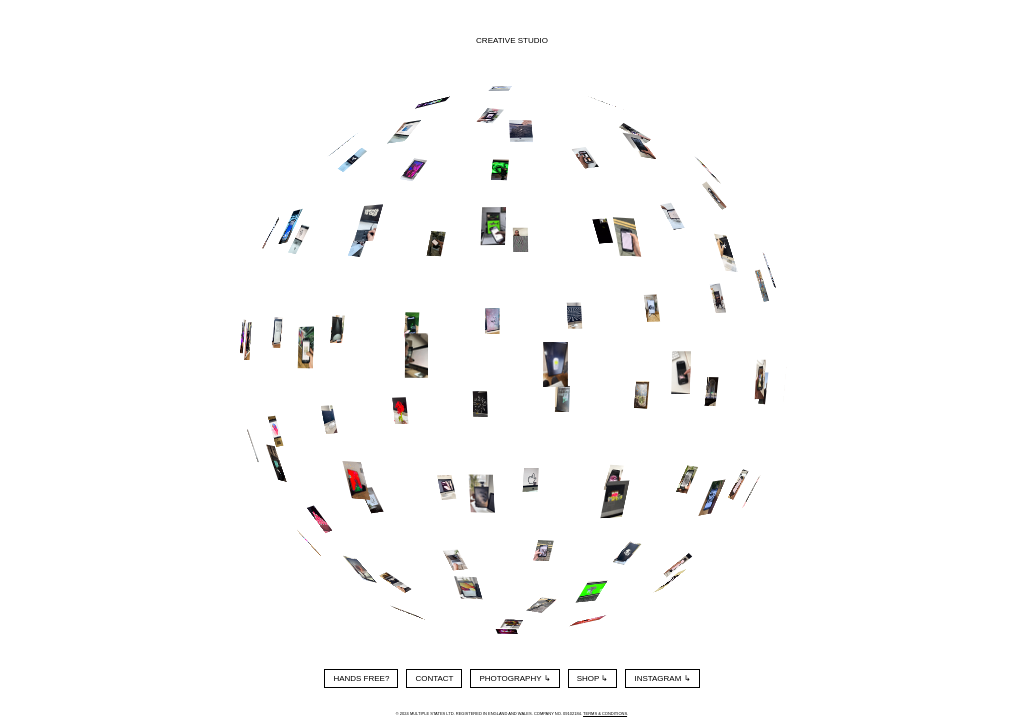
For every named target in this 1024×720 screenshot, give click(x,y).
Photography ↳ (514, 678)
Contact (434, 678)
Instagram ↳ (662, 678)
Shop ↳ (593, 678)
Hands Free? (361, 678)
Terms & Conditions (605, 713)
